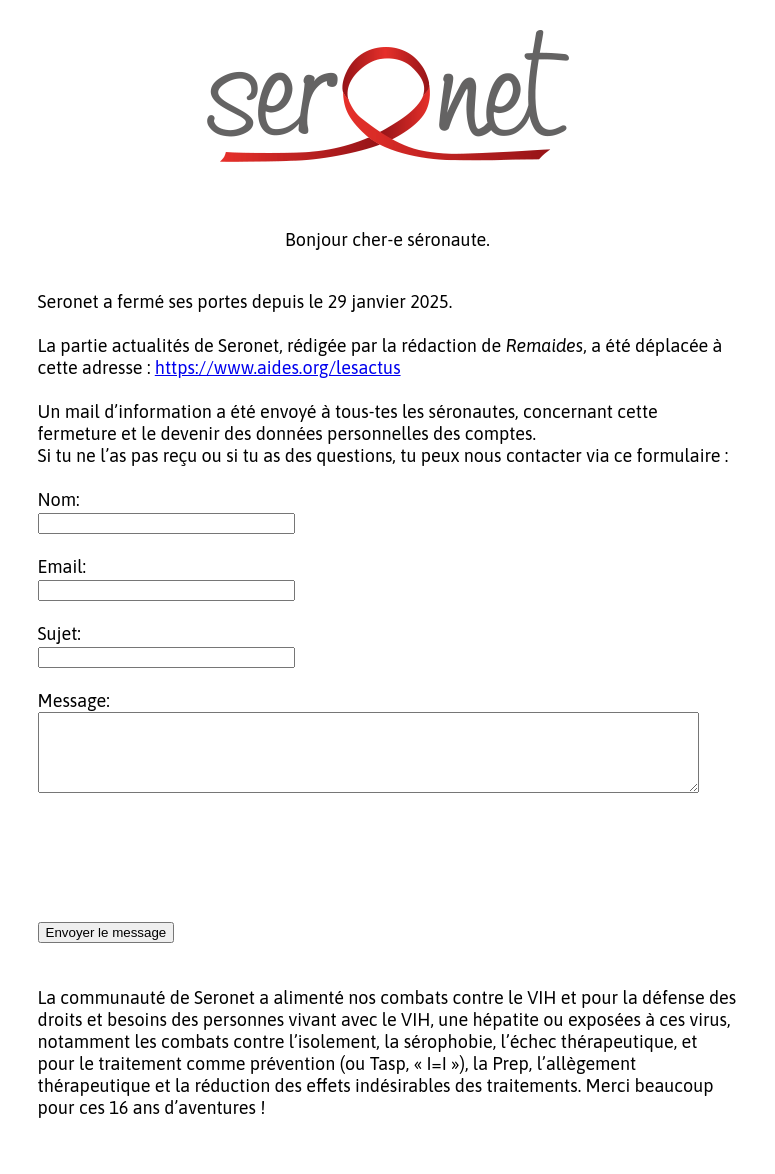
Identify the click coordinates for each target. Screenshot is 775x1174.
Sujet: (59, 633)
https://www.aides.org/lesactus (278, 367)
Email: (62, 566)
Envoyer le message (106, 947)
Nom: (59, 499)
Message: (74, 700)
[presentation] (190, 874)
